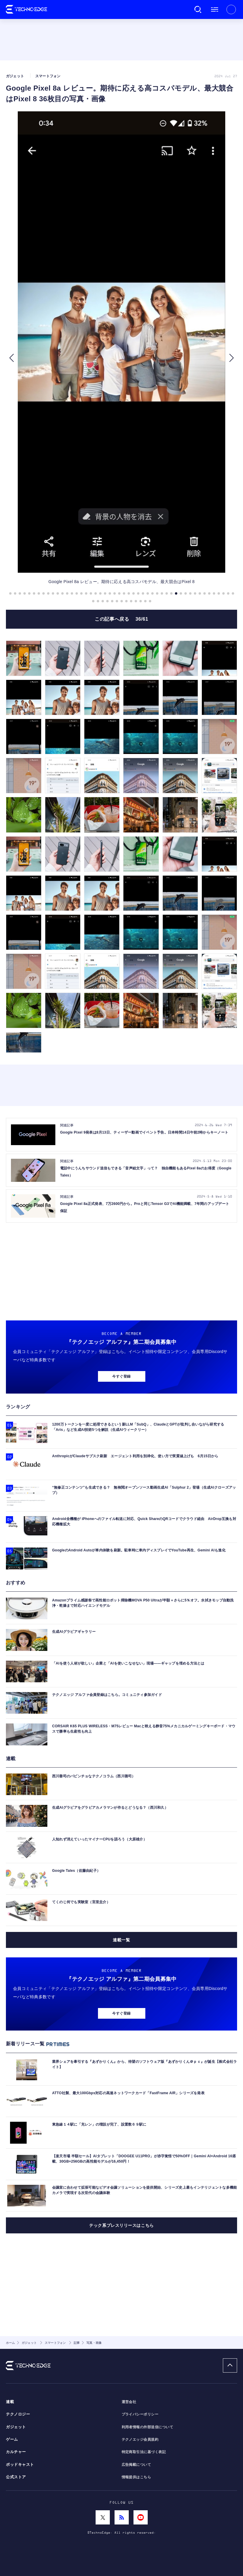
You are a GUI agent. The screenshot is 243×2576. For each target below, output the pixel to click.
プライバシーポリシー (140, 2414)
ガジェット (16, 2427)
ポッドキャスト (20, 2465)
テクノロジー (18, 2414)
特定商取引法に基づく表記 (144, 2452)
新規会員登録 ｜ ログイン (231, 9)
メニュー (214, 9)
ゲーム (12, 2439)
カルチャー (16, 2452)
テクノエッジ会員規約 (140, 2439)
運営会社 (129, 2402)
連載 (10, 2402)
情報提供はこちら (136, 2477)
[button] (11, 358)
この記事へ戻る (121, 619)
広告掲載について (136, 2465)
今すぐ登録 (121, 1376)
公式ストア (16, 2477)
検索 (198, 9)
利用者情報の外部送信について (147, 2427)
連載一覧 (121, 1940)
